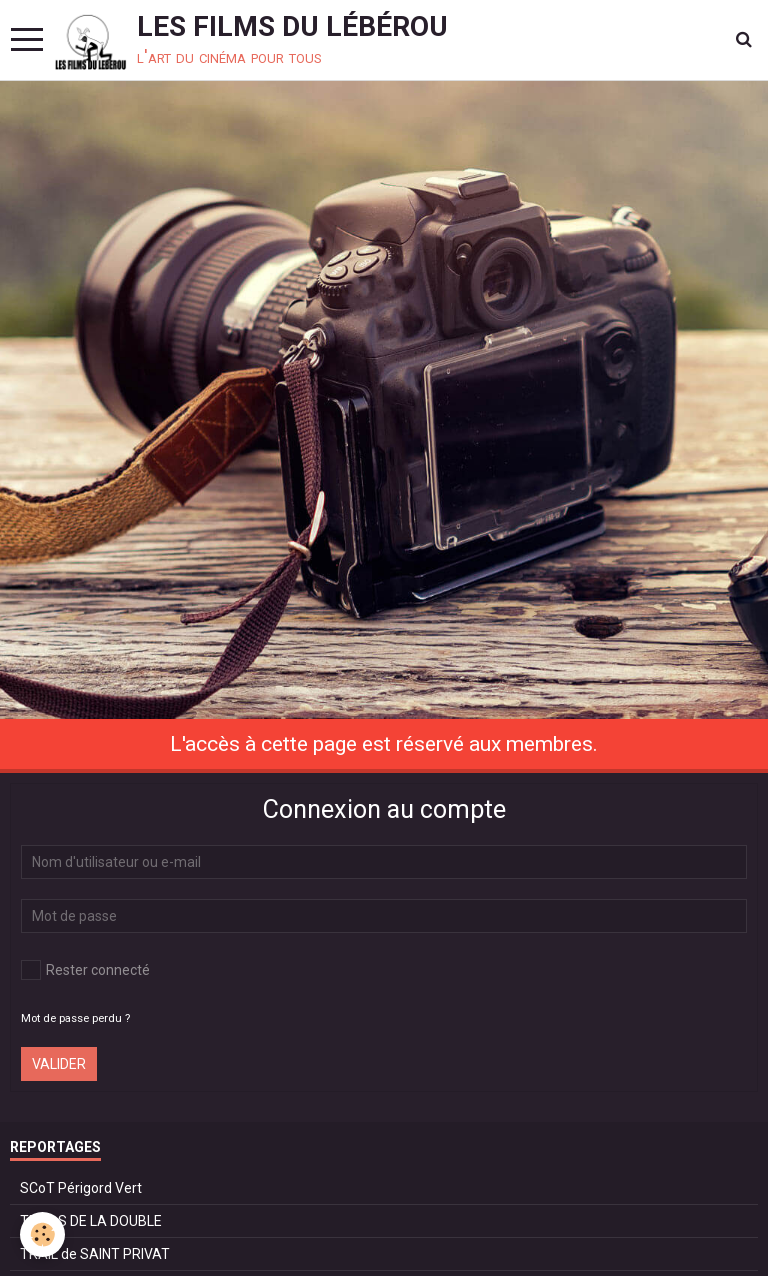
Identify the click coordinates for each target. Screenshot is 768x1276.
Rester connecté (85, 970)
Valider (59, 1064)
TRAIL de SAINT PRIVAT (95, 1254)
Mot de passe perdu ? (75, 1018)
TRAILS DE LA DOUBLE (91, 1221)
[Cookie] (42, 1234)
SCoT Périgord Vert (81, 1188)
